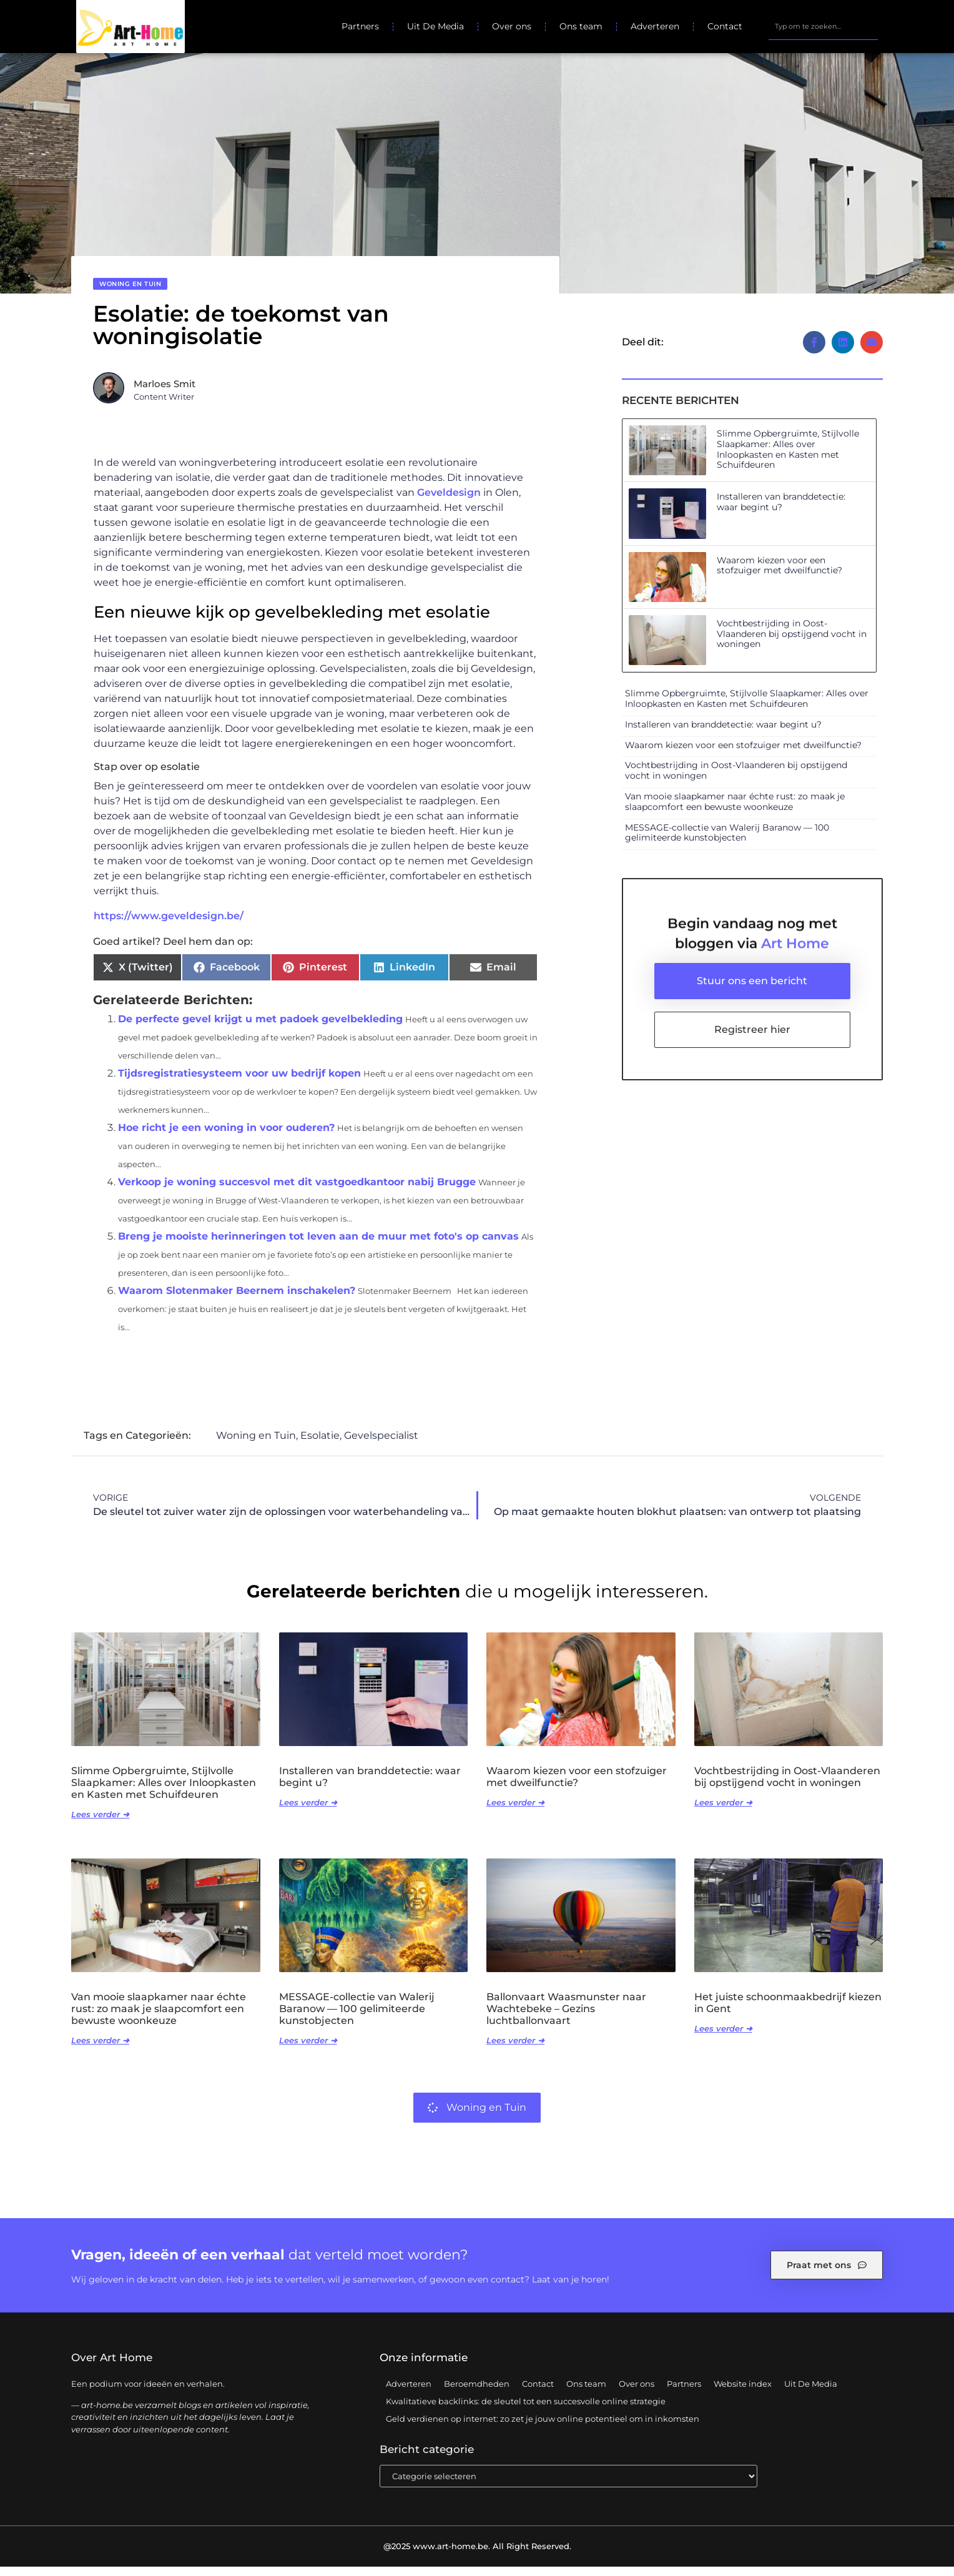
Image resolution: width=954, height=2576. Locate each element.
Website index (743, 2392)
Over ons (511, 26)
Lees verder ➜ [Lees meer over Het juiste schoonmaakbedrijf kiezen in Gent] (723, 2038)
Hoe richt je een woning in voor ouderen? (226, 1137)
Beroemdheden (476, 2392)
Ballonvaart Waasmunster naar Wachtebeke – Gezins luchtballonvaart (566, 2017)
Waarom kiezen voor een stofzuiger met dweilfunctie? (779, 574)
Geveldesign (449, 502)
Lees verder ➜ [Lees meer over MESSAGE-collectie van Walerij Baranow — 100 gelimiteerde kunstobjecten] (308, 2050)
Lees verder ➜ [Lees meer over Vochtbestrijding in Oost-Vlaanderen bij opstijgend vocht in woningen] (723, 1812)
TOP (913, 2528)
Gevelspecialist (381, 1445)
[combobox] (823, 26)
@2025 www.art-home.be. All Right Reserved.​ (477, 2555)
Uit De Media (435, 26)
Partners (360, 26)
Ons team (580, 26)
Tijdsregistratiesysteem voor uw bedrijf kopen (239, 1082)
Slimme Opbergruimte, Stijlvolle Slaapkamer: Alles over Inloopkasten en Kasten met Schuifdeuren (788, 458)
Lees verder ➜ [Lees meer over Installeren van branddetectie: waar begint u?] (308, 1812)
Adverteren (655, 26)
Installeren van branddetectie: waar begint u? (781, 511)
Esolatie (320, 1445)
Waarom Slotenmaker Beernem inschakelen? (236, 1300)
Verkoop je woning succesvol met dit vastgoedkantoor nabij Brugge (297, 1191)
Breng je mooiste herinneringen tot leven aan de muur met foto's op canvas (318, 1245)
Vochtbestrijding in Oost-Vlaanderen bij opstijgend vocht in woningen (792, 642)
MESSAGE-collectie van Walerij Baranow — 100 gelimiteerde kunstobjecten (727, 841)
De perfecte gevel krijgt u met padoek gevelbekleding (260, 1028)
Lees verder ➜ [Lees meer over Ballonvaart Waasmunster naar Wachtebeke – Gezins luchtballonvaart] (515, 2050)
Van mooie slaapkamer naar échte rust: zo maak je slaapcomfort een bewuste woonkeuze (735, 811)
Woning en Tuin (130, 293)
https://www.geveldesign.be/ (168, 924)
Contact (724, 26)
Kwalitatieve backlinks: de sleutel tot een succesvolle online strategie (526, 2410)
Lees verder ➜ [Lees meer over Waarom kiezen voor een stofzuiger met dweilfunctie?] (515, 1812)
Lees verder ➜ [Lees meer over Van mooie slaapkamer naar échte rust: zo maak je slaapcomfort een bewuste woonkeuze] (100, 2050)
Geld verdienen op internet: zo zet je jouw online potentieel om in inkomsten (542, 2427)
